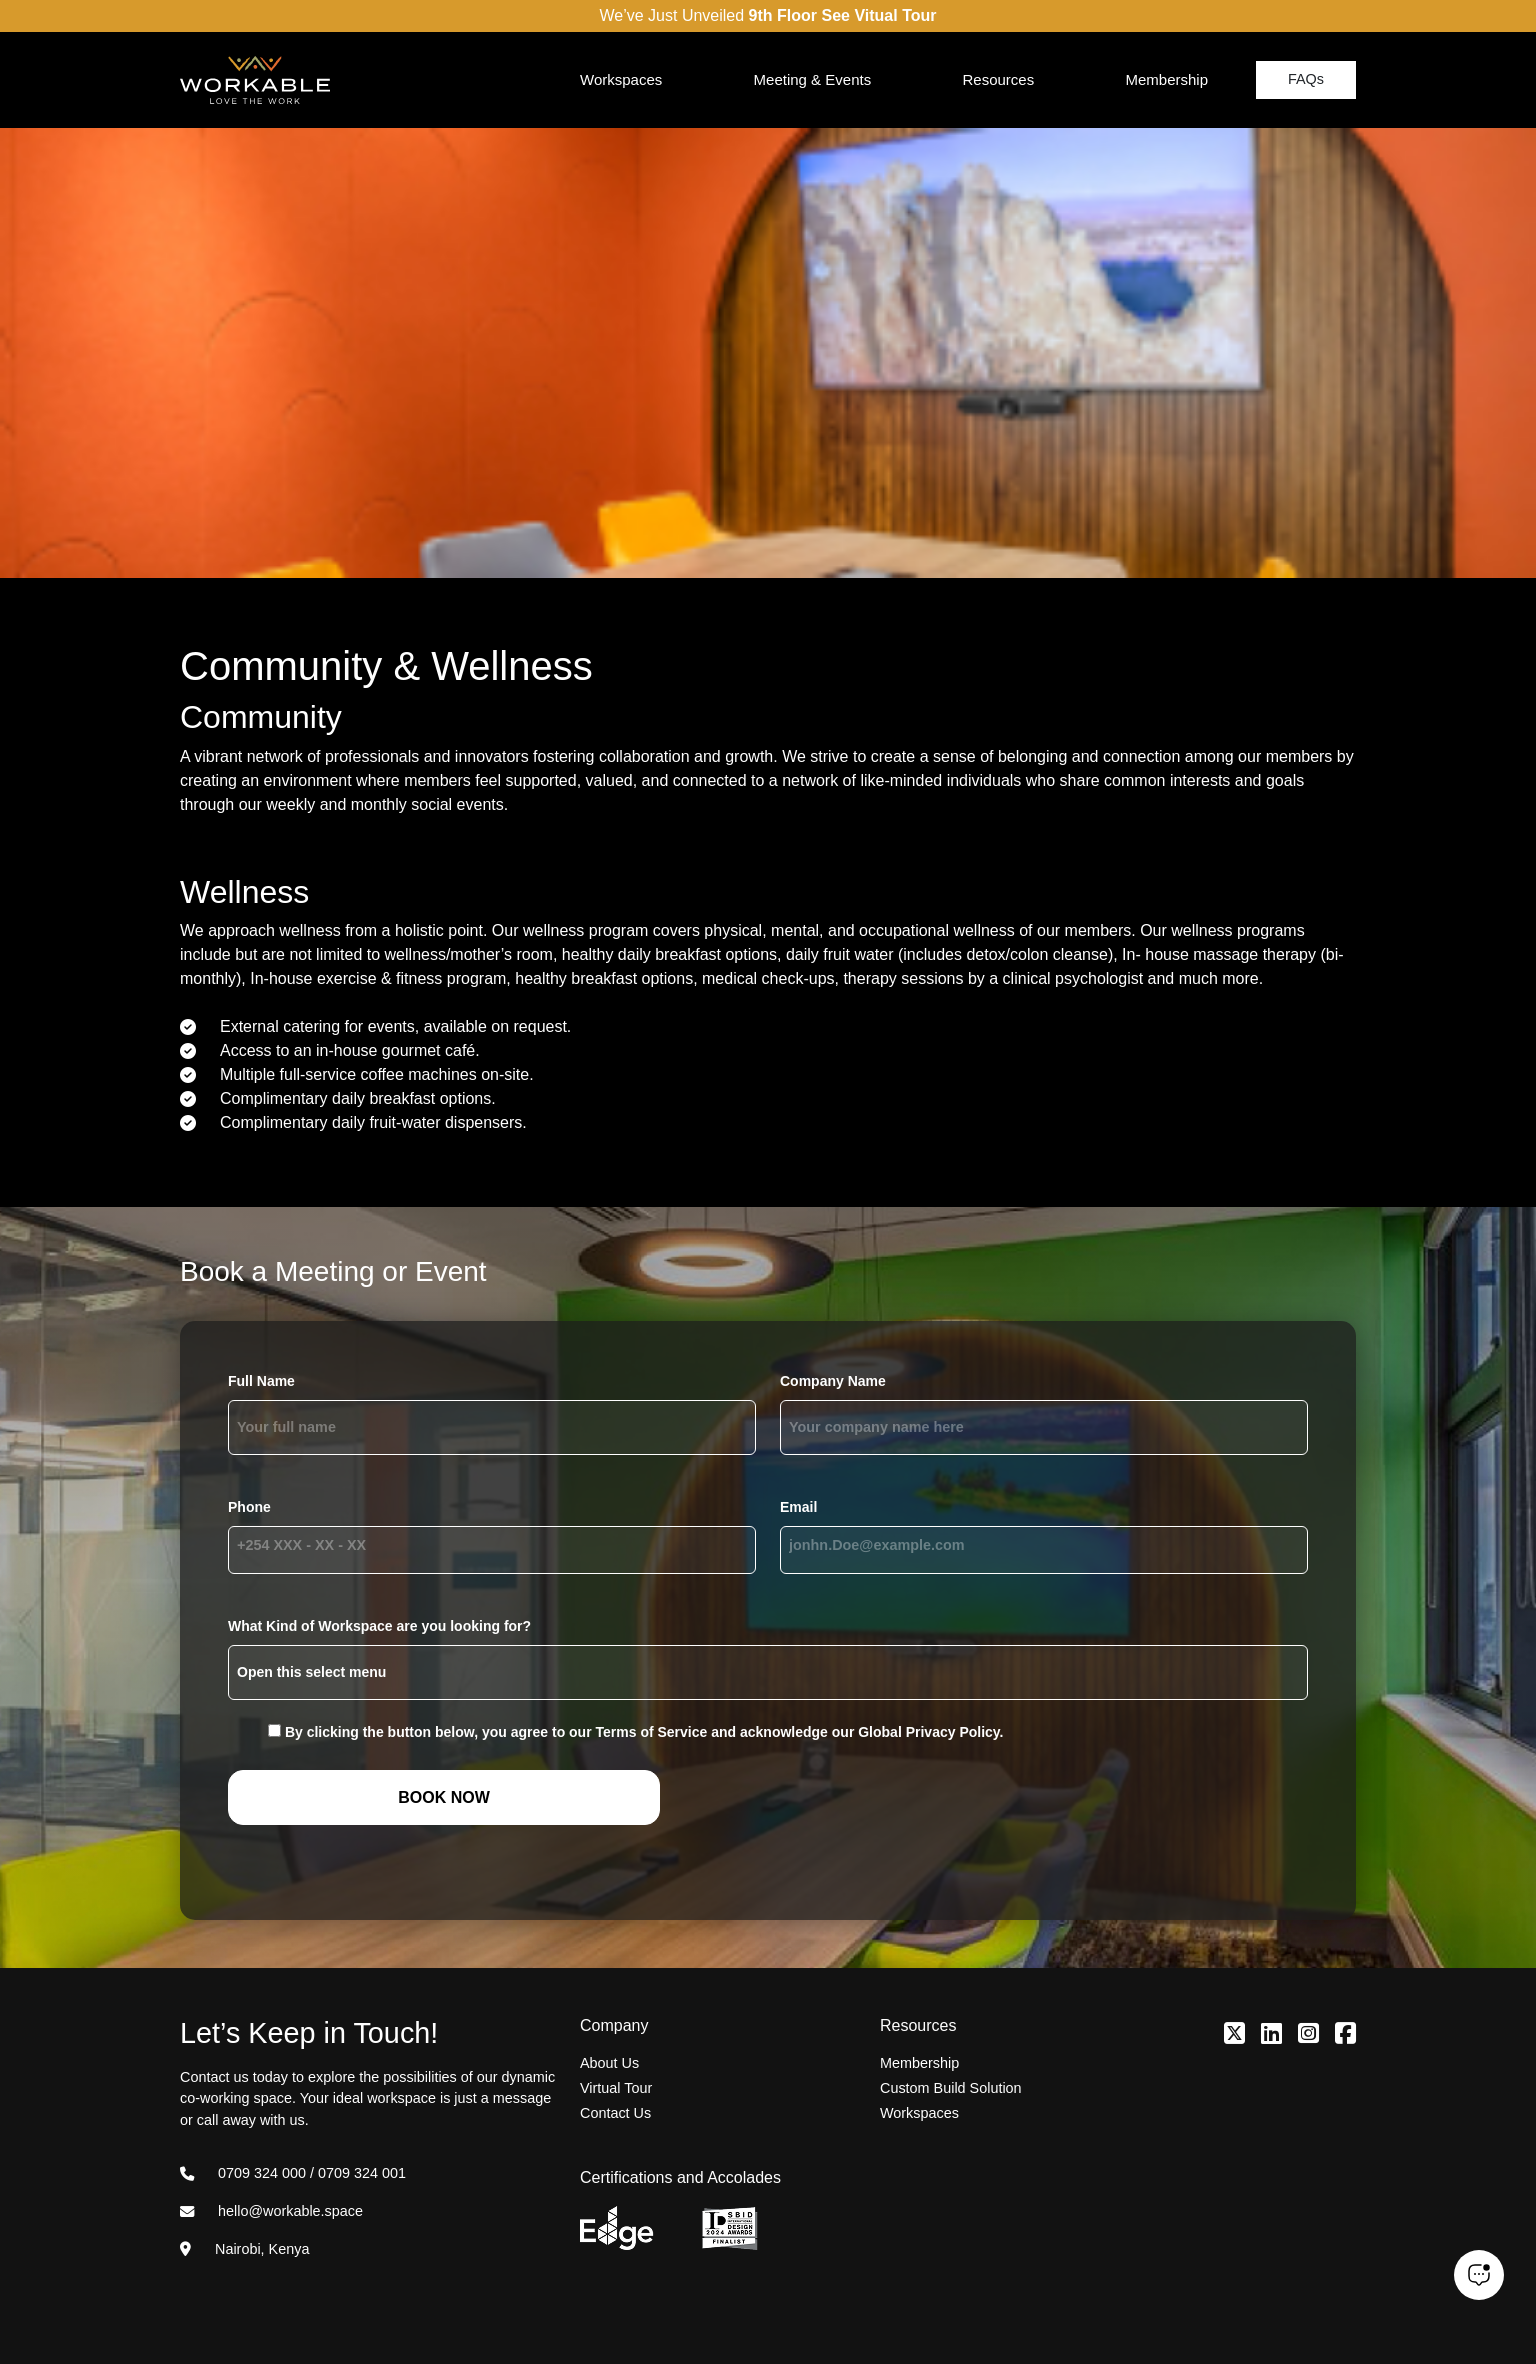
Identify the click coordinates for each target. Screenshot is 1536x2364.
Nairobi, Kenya (244, 2249)
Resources (998, 79)
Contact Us (615, 2113)
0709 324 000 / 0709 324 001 (293, 2173)
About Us (609, 2063)
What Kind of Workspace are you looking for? (379, 1626)
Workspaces (621, 79)
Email (798, 1507)
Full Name (261, 1381)
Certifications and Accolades (680, 2177)
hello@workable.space (271, 2211)
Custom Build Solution (951, 2088)
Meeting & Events (813, 79)
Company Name (833, 1381)
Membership (1166, 79)
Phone (249, 1507)
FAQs (1306, 79)
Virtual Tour (616, 2088)
